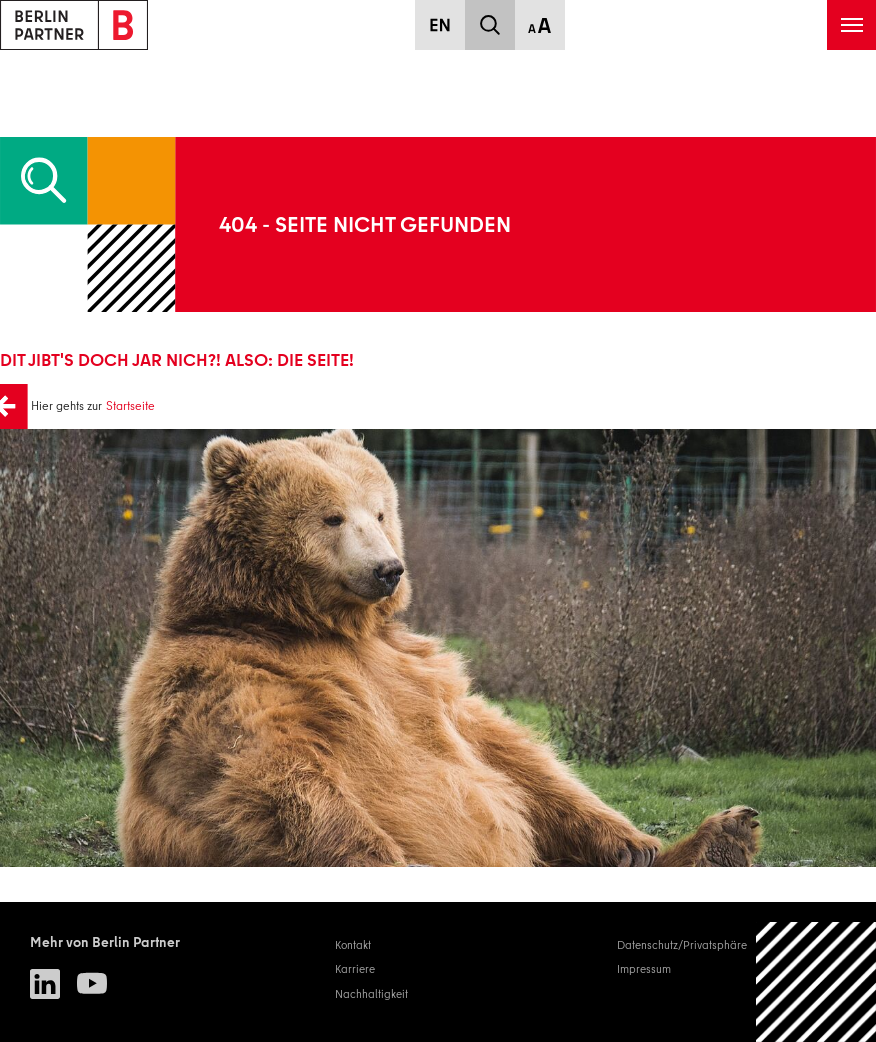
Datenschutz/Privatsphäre (682, 945)
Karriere (355, 969)
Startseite (130, 405)
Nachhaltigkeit (371, 994)
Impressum (644, 969)
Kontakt (353, 945)
